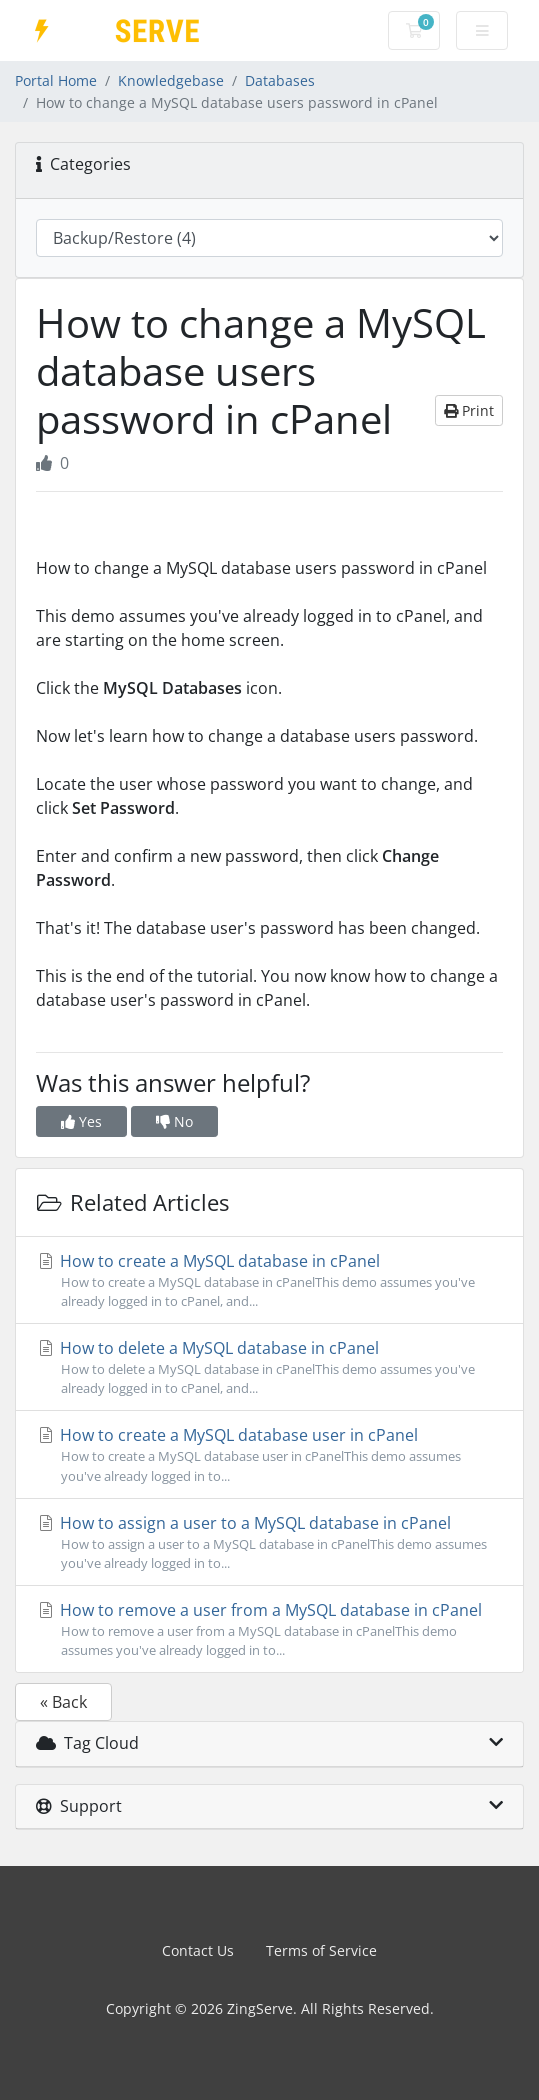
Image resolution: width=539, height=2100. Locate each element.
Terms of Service (321, 1950)
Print (469, 410)
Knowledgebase (171, 80)
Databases (280, 80)
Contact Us (198, 1950)
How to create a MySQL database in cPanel (269, 1280)
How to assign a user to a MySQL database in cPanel (269, 1542)
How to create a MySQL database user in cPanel (269, 1454)
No (174, 1121)
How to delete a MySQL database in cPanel (269, 1367)
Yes (81, 1121)
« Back (63, 1702)
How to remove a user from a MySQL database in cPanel (269, 1629)
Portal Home (56, 80)
